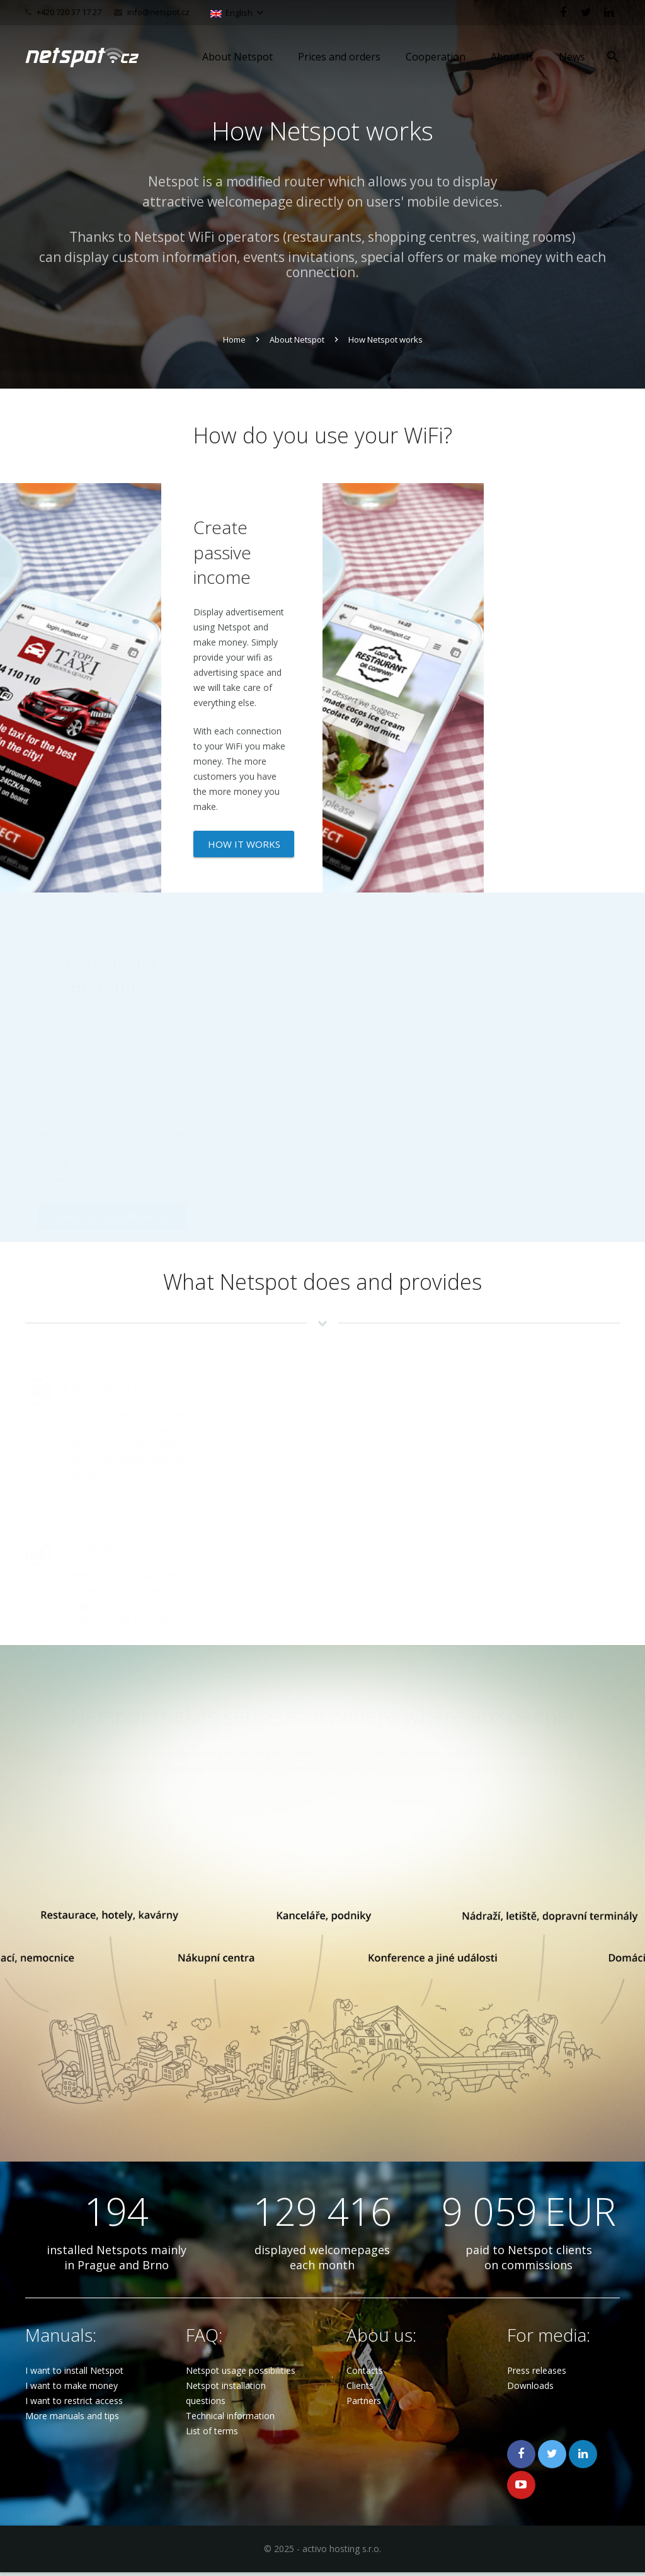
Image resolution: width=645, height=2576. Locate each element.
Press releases (536, 2374)
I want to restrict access (74, 2404)
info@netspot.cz (158, 12)
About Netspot (297, 339)
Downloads (530, 2389)
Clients (360, 2389)
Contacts (364, 2374)
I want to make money (71, 2389)
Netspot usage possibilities (240, 2374)
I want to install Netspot (74, 2374)
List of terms (212, 2435)
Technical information (230, 2419)
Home (234, 339)
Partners (363, 2404)
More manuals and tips (72, 2419)
